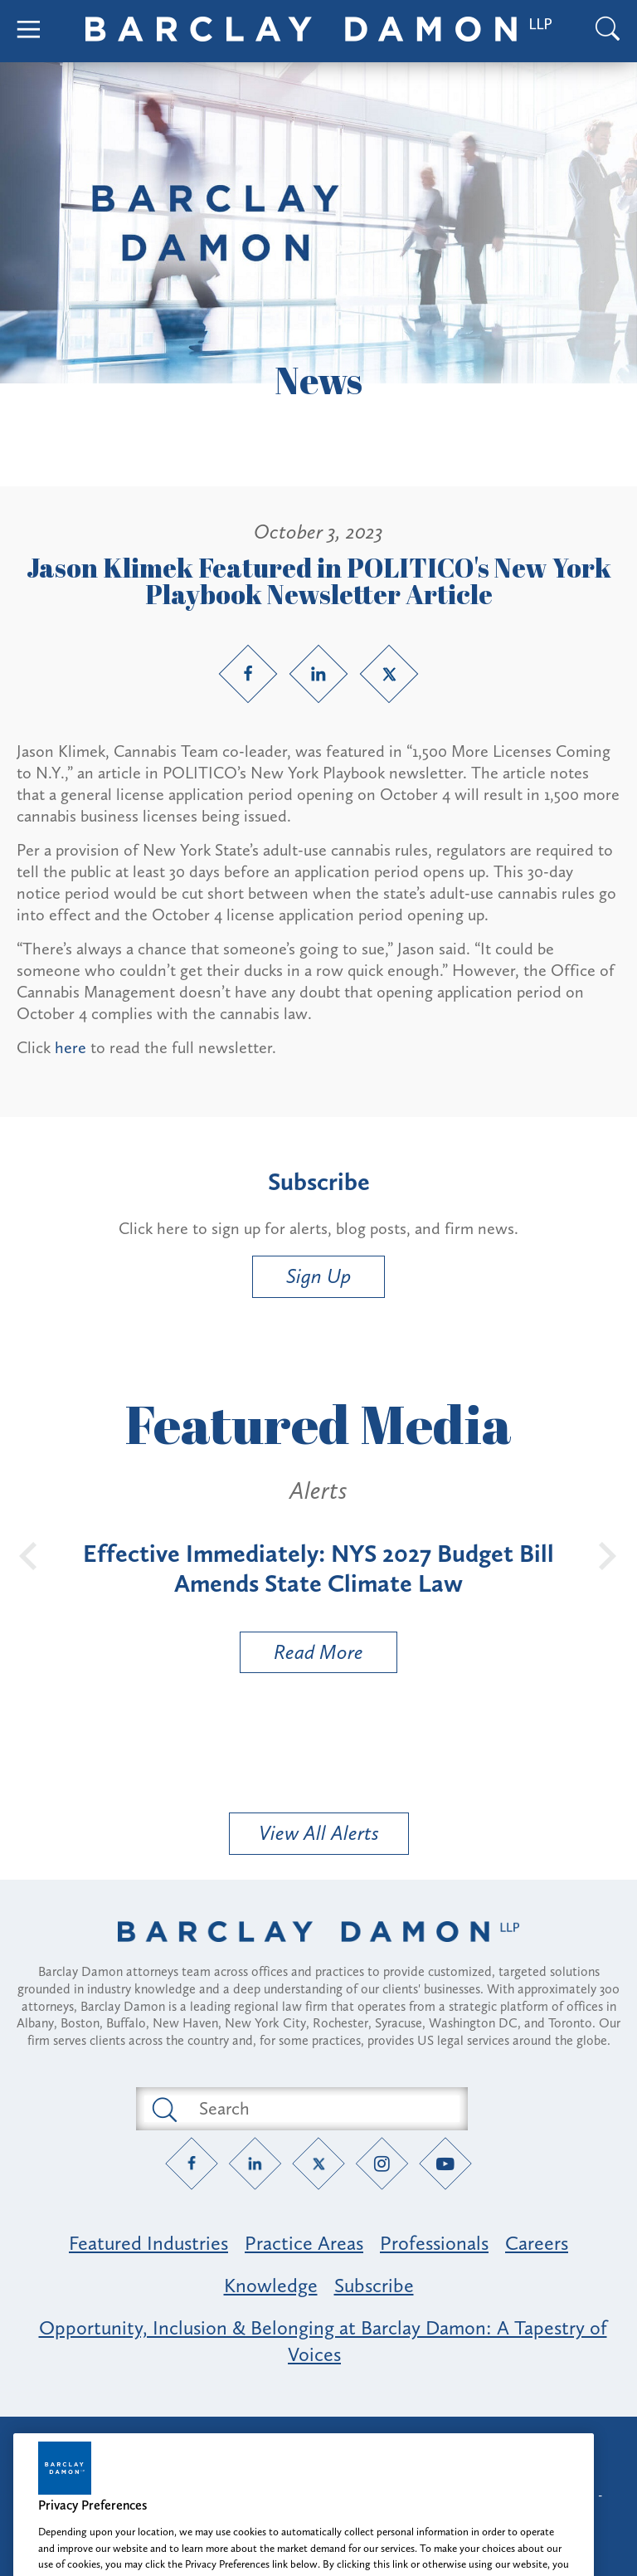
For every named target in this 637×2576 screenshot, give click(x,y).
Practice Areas (304, 2243)
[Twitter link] (389, 674)
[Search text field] (321, 2108)
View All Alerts (319, 1833)
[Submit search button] (163, 2108)
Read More (302, 1656)
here (70, 1047)
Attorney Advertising (318, 2444)
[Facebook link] (248, 674)
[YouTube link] (445, 2163)
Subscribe (374, 2285)
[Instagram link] (382, 2163)
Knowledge (271, 2285)
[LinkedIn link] (318, 674)
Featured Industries (148, 2243)
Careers (536, 2243)
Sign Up (318, 1276)
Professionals (434, 2243)
